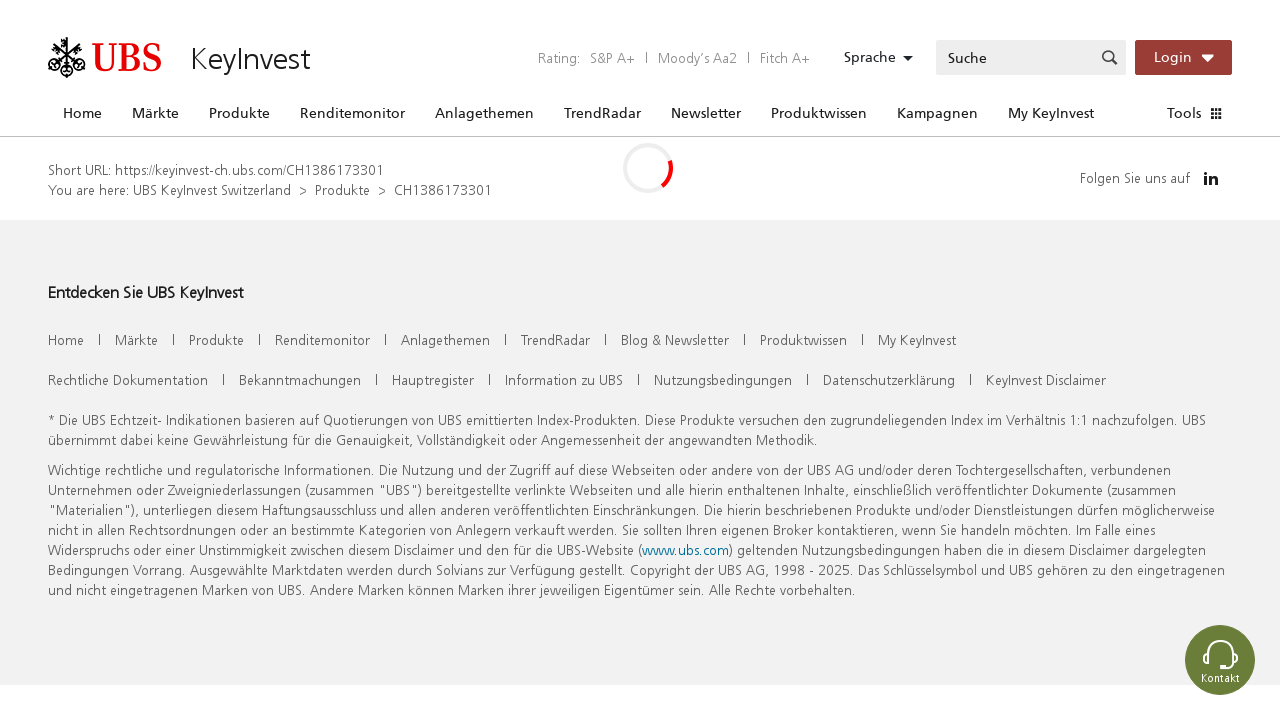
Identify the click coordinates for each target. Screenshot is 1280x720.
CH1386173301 (443, 189)
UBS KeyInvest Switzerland (212, 189)
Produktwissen (819, 113)
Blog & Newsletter (675, 339)
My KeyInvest (1051, 113)
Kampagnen (937, 113)
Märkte (155, 113)
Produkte (239, 113)
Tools (1184, 113)
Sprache (870, 57)
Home (82, 113)
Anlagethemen (484, 113)
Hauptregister (433, 379)
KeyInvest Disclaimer (1046, 379)
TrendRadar (602, 113)
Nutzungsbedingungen (723, 379)
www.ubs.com (685, 549)
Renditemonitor (352, 113)
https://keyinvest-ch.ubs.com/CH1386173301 (249, 169)
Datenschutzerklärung (889, 379)
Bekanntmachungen (300, 379)
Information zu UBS (564, 379)
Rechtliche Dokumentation (128, 379)
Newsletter (706, 113)
